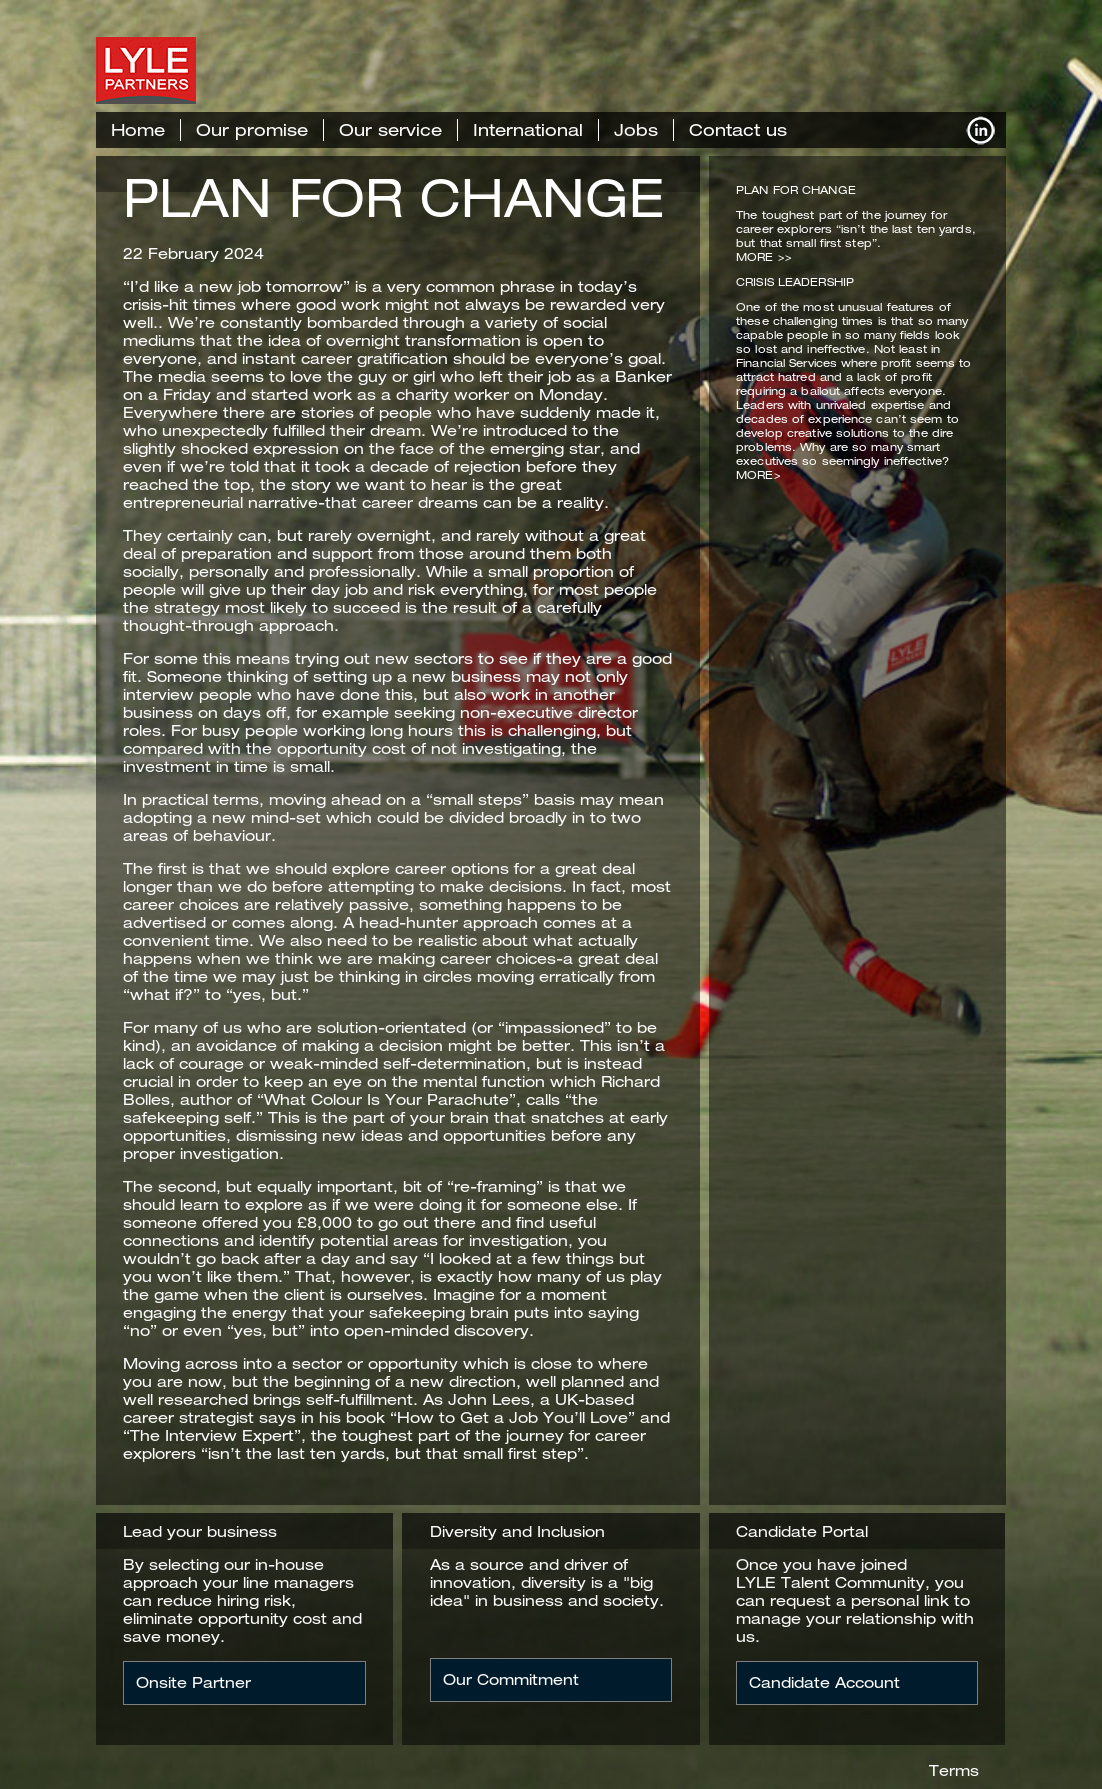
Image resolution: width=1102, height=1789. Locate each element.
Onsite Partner (193, 1682)
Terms (954, 1770)
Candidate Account (824, 1682)
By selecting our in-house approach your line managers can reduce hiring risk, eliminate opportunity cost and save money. (242, 1600)
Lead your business (200, 1531)
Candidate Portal (802, 1531)
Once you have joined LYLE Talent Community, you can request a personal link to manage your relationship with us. (855, 1600)
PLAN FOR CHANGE (393, 197)
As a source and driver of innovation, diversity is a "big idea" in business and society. (547, 1582)
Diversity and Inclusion (517, 1531)
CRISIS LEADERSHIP (795, 281)
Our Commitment (511, 1679)
